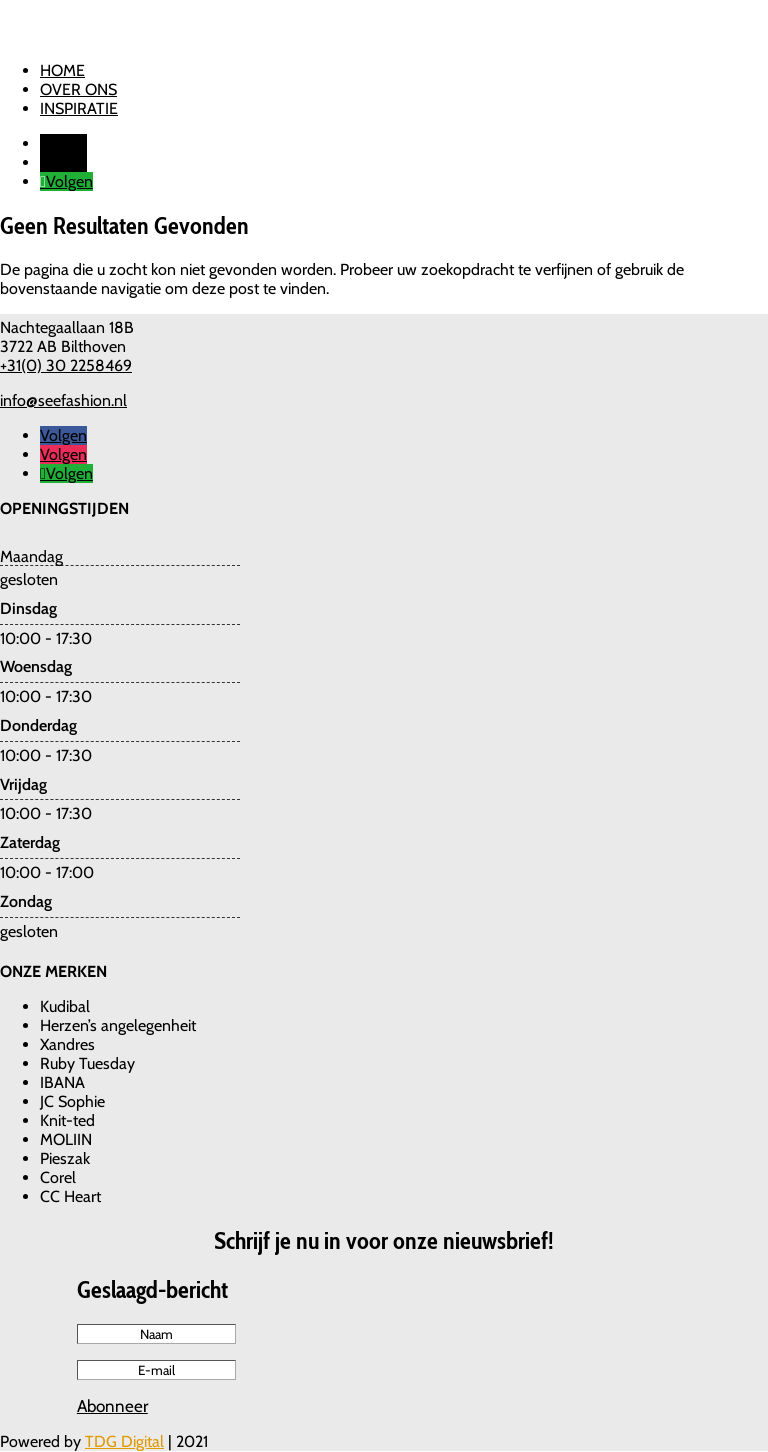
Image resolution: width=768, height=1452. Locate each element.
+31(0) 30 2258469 (66, 365)
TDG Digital (124, 1441)
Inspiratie (79, 108)
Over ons (78, 89)
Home (62, 70)
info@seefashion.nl (63, 400)
